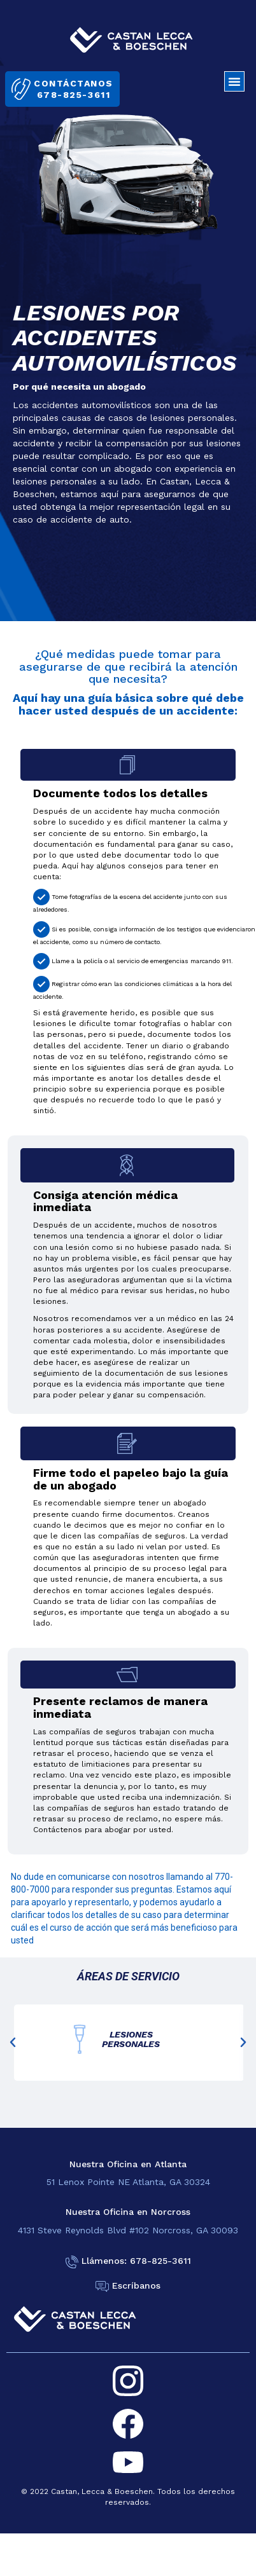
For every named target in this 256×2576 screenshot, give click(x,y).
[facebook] (128, 2424)
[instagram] (128, 2381)
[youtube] (128, 2462)
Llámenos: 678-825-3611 (136, 2261)
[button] (234, 81)
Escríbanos (136, 2285)
